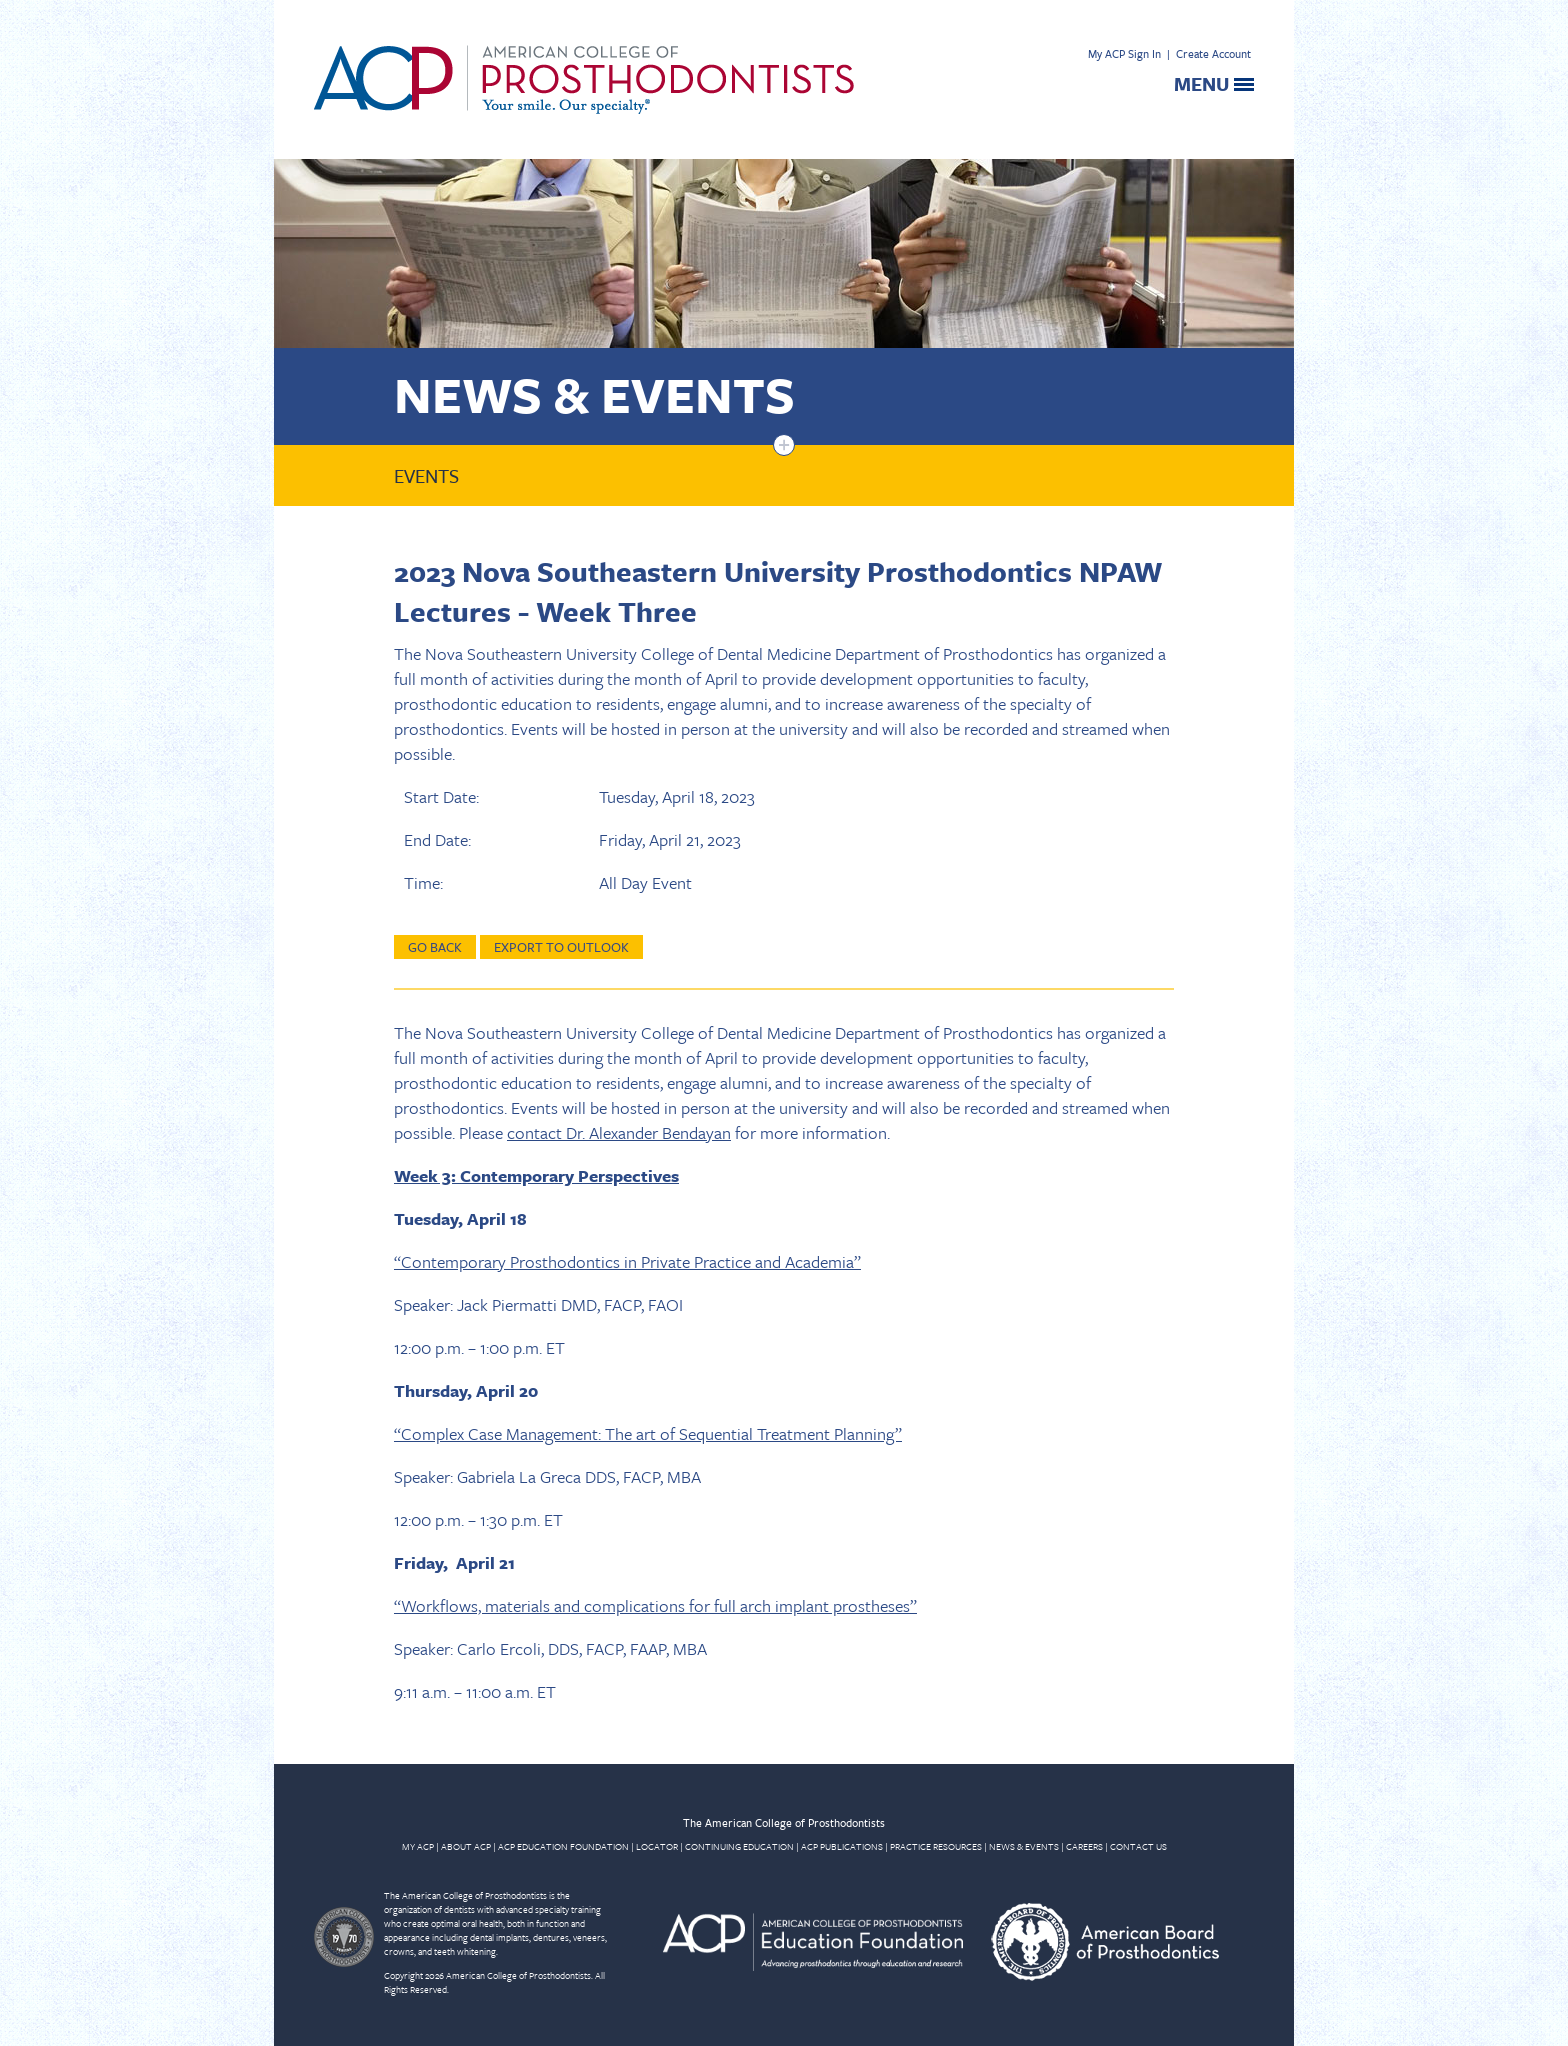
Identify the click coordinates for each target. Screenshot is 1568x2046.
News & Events (594, 393)
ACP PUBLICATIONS (842, 1846)
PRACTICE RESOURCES (936, 1846)
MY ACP (418, 1846)
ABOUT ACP (466, 1846)
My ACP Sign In (1124, 53)
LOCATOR (657, 1846)
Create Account (1213, 53)
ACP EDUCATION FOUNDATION (563, 1846)
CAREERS (1084, 1846)
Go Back (435, 947)
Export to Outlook (561, 947)
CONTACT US (1138, 1846)
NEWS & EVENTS (1024, 1846)
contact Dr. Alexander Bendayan (619, 1132)
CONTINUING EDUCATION (739, 1846)
